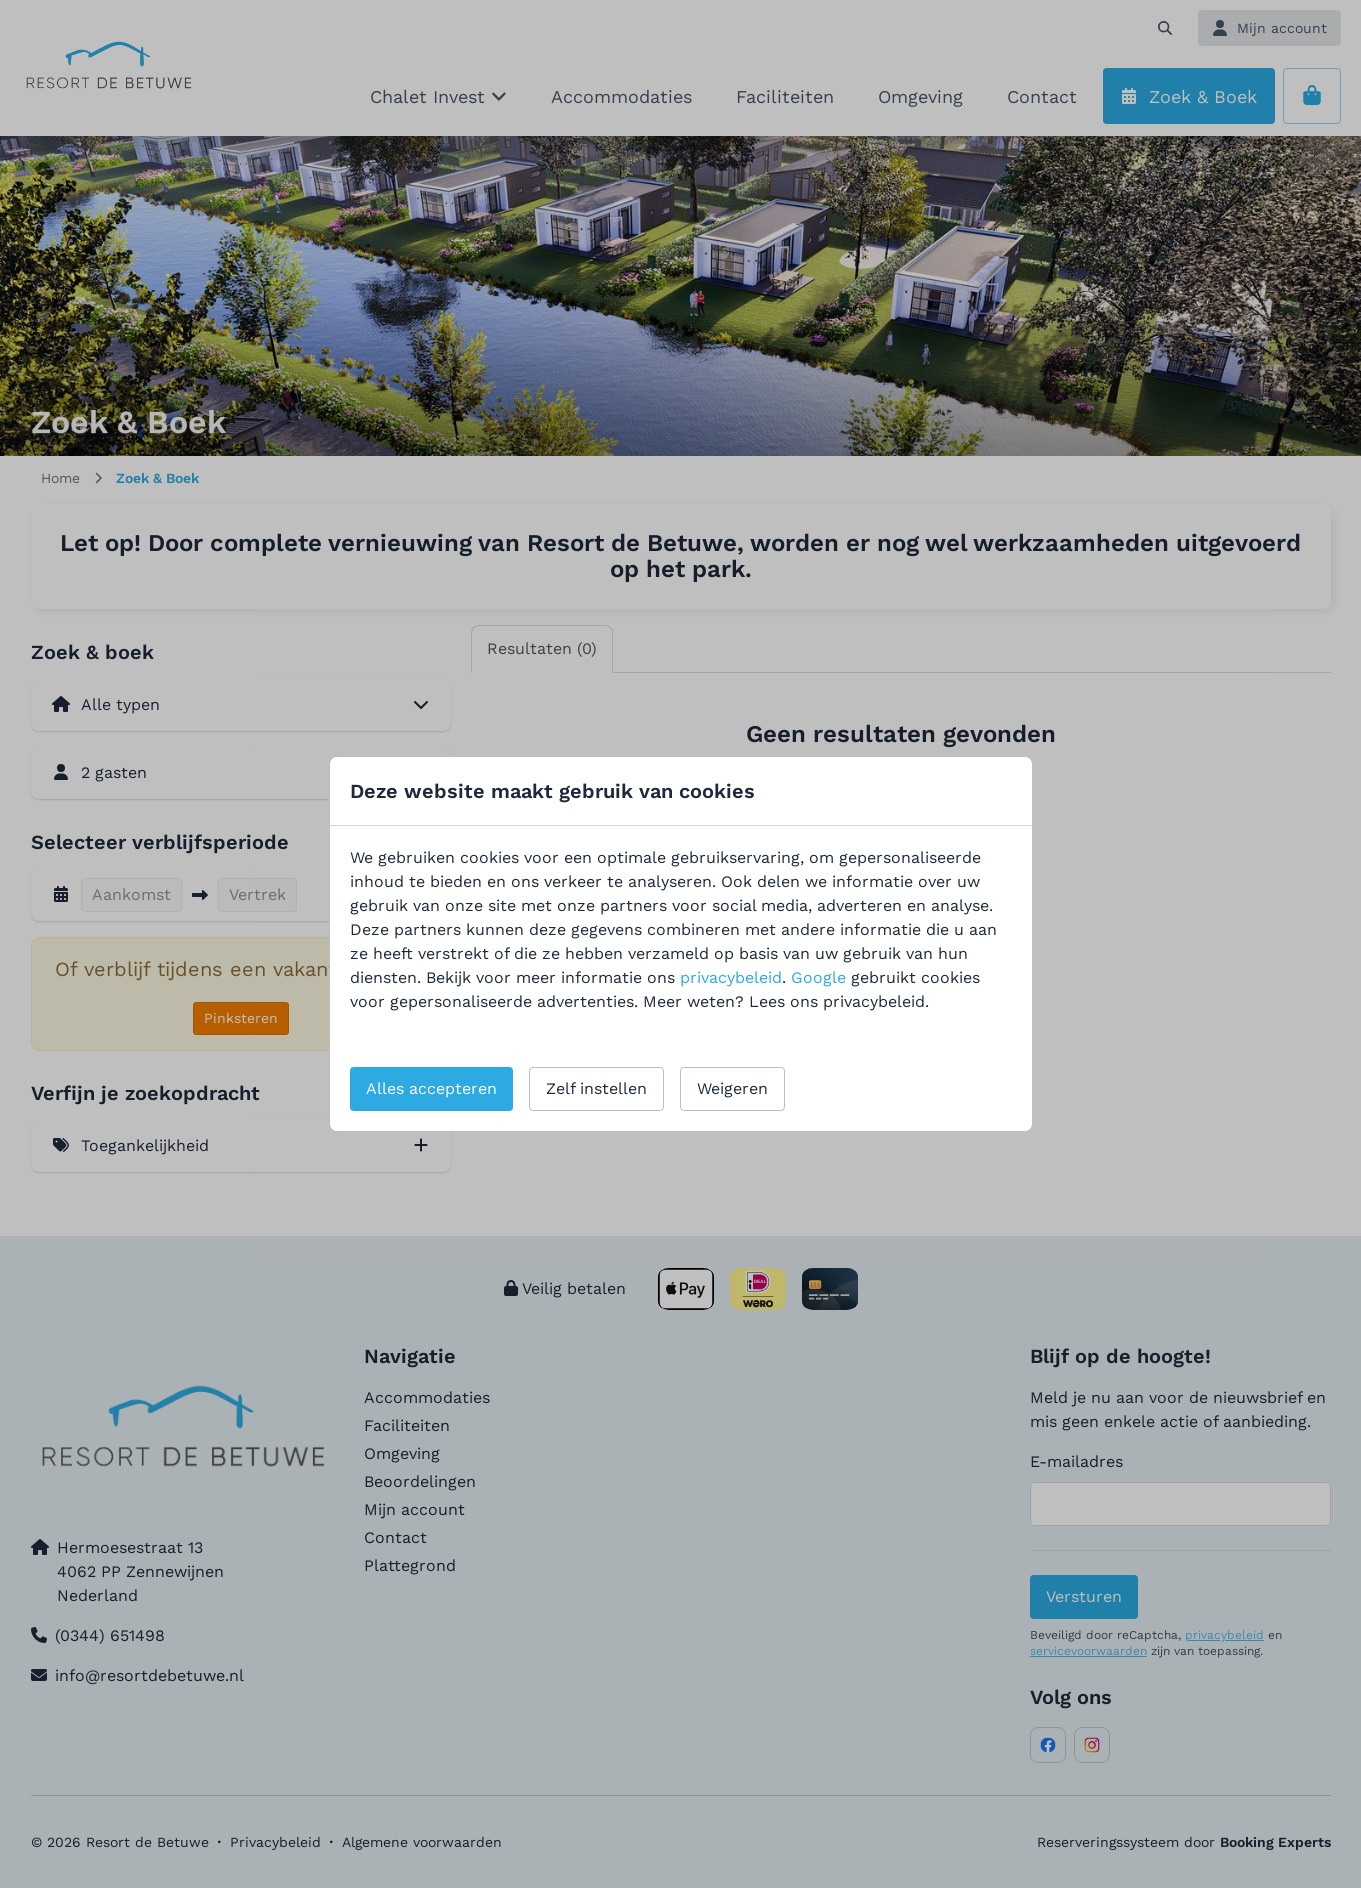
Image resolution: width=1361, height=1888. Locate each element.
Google (818, 977)
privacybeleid (731, 977)
